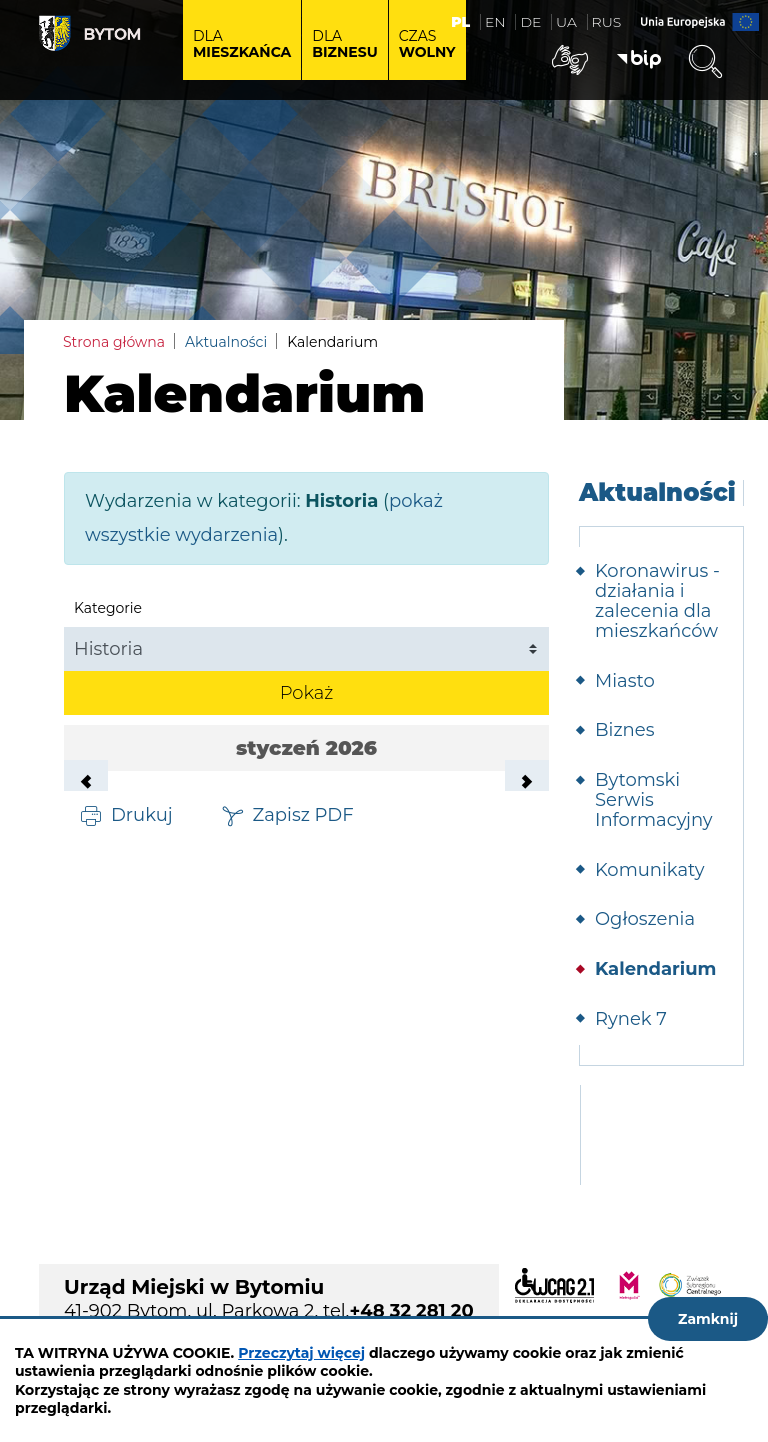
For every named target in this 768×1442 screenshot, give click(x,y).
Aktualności (226, 342)
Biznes (624, 730)
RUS (607, 22)
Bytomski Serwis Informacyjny (654, 800)
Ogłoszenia (645, 919)
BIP (639, 60)
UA (566, 22)
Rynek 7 (631, 1019)
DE (530, 22)
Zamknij (708, 1319)
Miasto (625, 681)
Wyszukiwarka (705, 62)
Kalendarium (655, 969)
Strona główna (114, 342)
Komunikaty (649, 870)
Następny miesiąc (527, 782)
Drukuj (142, 814)
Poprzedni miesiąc (86, 782)
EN (495, 22)
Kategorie (108, 608)
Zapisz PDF (303, 814)
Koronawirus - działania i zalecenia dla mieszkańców (657, 600)
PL (460, 22)
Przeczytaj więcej (301, 1353)
